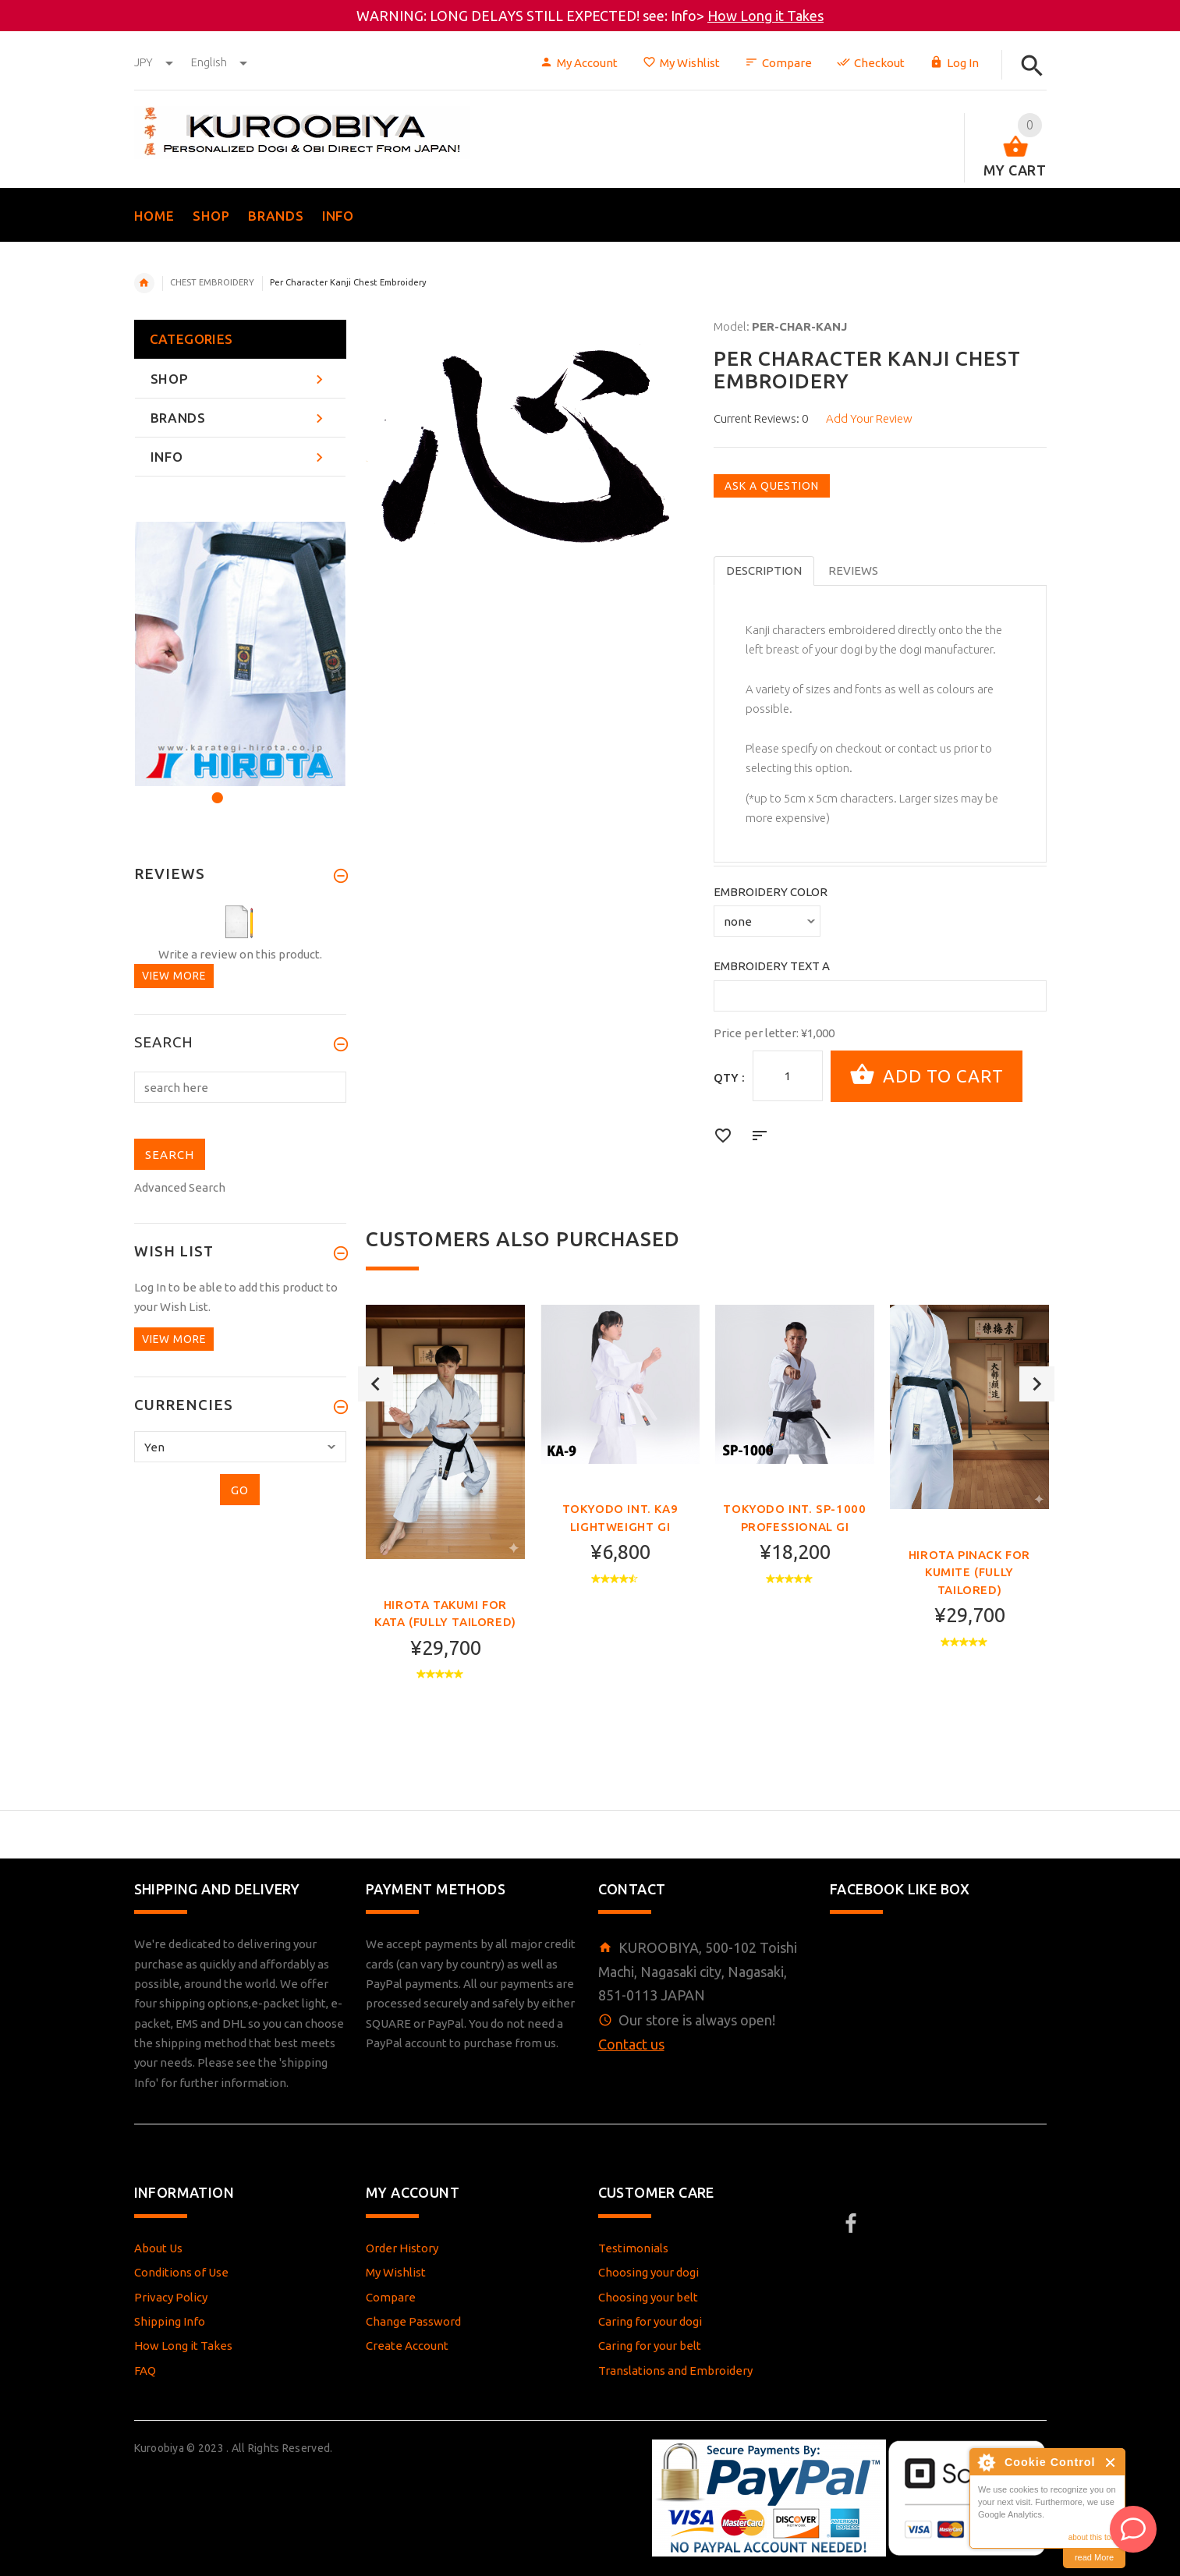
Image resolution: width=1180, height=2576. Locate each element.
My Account (579, 62)
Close (1111, 2462)
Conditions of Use (181, 2272)
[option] (445, 1522)
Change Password (413, 2321)
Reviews (853, 570)
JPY (154, 62)
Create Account (407, 2345)
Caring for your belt (649, 2345)
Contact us (631, 2044)
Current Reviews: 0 (761, 418)
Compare (778, 62)
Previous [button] (375, 1522)
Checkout (871, 62)
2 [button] (236, 788)
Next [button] (1036, 1522)
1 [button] (215, 788)
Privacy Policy (170, 2297)
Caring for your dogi (650, 2321)
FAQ (145, 2370)
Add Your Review (869, 418)
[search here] (240, 1087)
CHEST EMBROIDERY (212, 282)
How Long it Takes (765, 15)
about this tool (1092, 2537)
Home (144, 283)
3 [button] (257, 788)
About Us (158, 2248)
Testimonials (633, 2248)
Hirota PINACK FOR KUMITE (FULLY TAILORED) (969, 1572)
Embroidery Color (770, 891)
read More (1094, 2557)
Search (163, 1043)
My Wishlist (681, 62)
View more (174, 975)
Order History (402, 2248)
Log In (954, 62)
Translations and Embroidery (675, 2370)
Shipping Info (169, 2321)
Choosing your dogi (648, 2272)
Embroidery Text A (772, 966)
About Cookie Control (985, 2462)
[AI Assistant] (1133, 2529)
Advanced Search (179, 1187)
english (219, 62)
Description (764, 570)
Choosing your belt (648, 2297)
